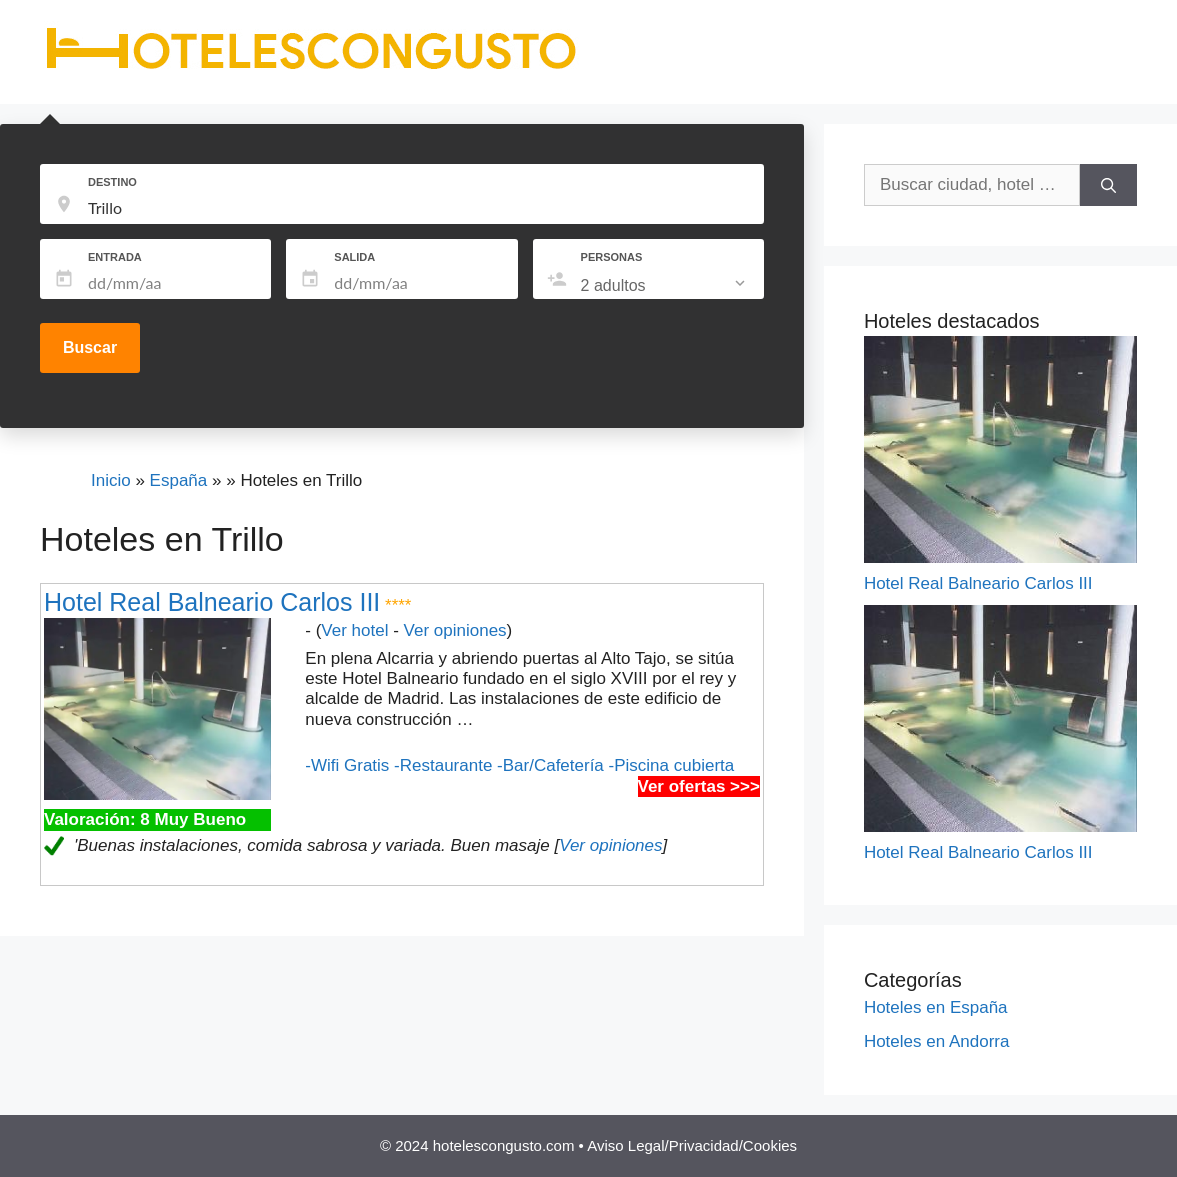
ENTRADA (115, 257)
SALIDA (354, 257)
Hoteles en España (936, 1007)
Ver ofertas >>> (699, 786)
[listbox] (665, 286)
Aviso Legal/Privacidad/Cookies (692, 1145)
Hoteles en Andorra (937, 1041)
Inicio (111, 480)
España (179, 480)
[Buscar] (1108, 185)
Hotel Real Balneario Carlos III (212, 602)
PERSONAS (612, 257)
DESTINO (112, 182)
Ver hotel (354, 630)
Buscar (90, 347)
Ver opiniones (455, 630)
